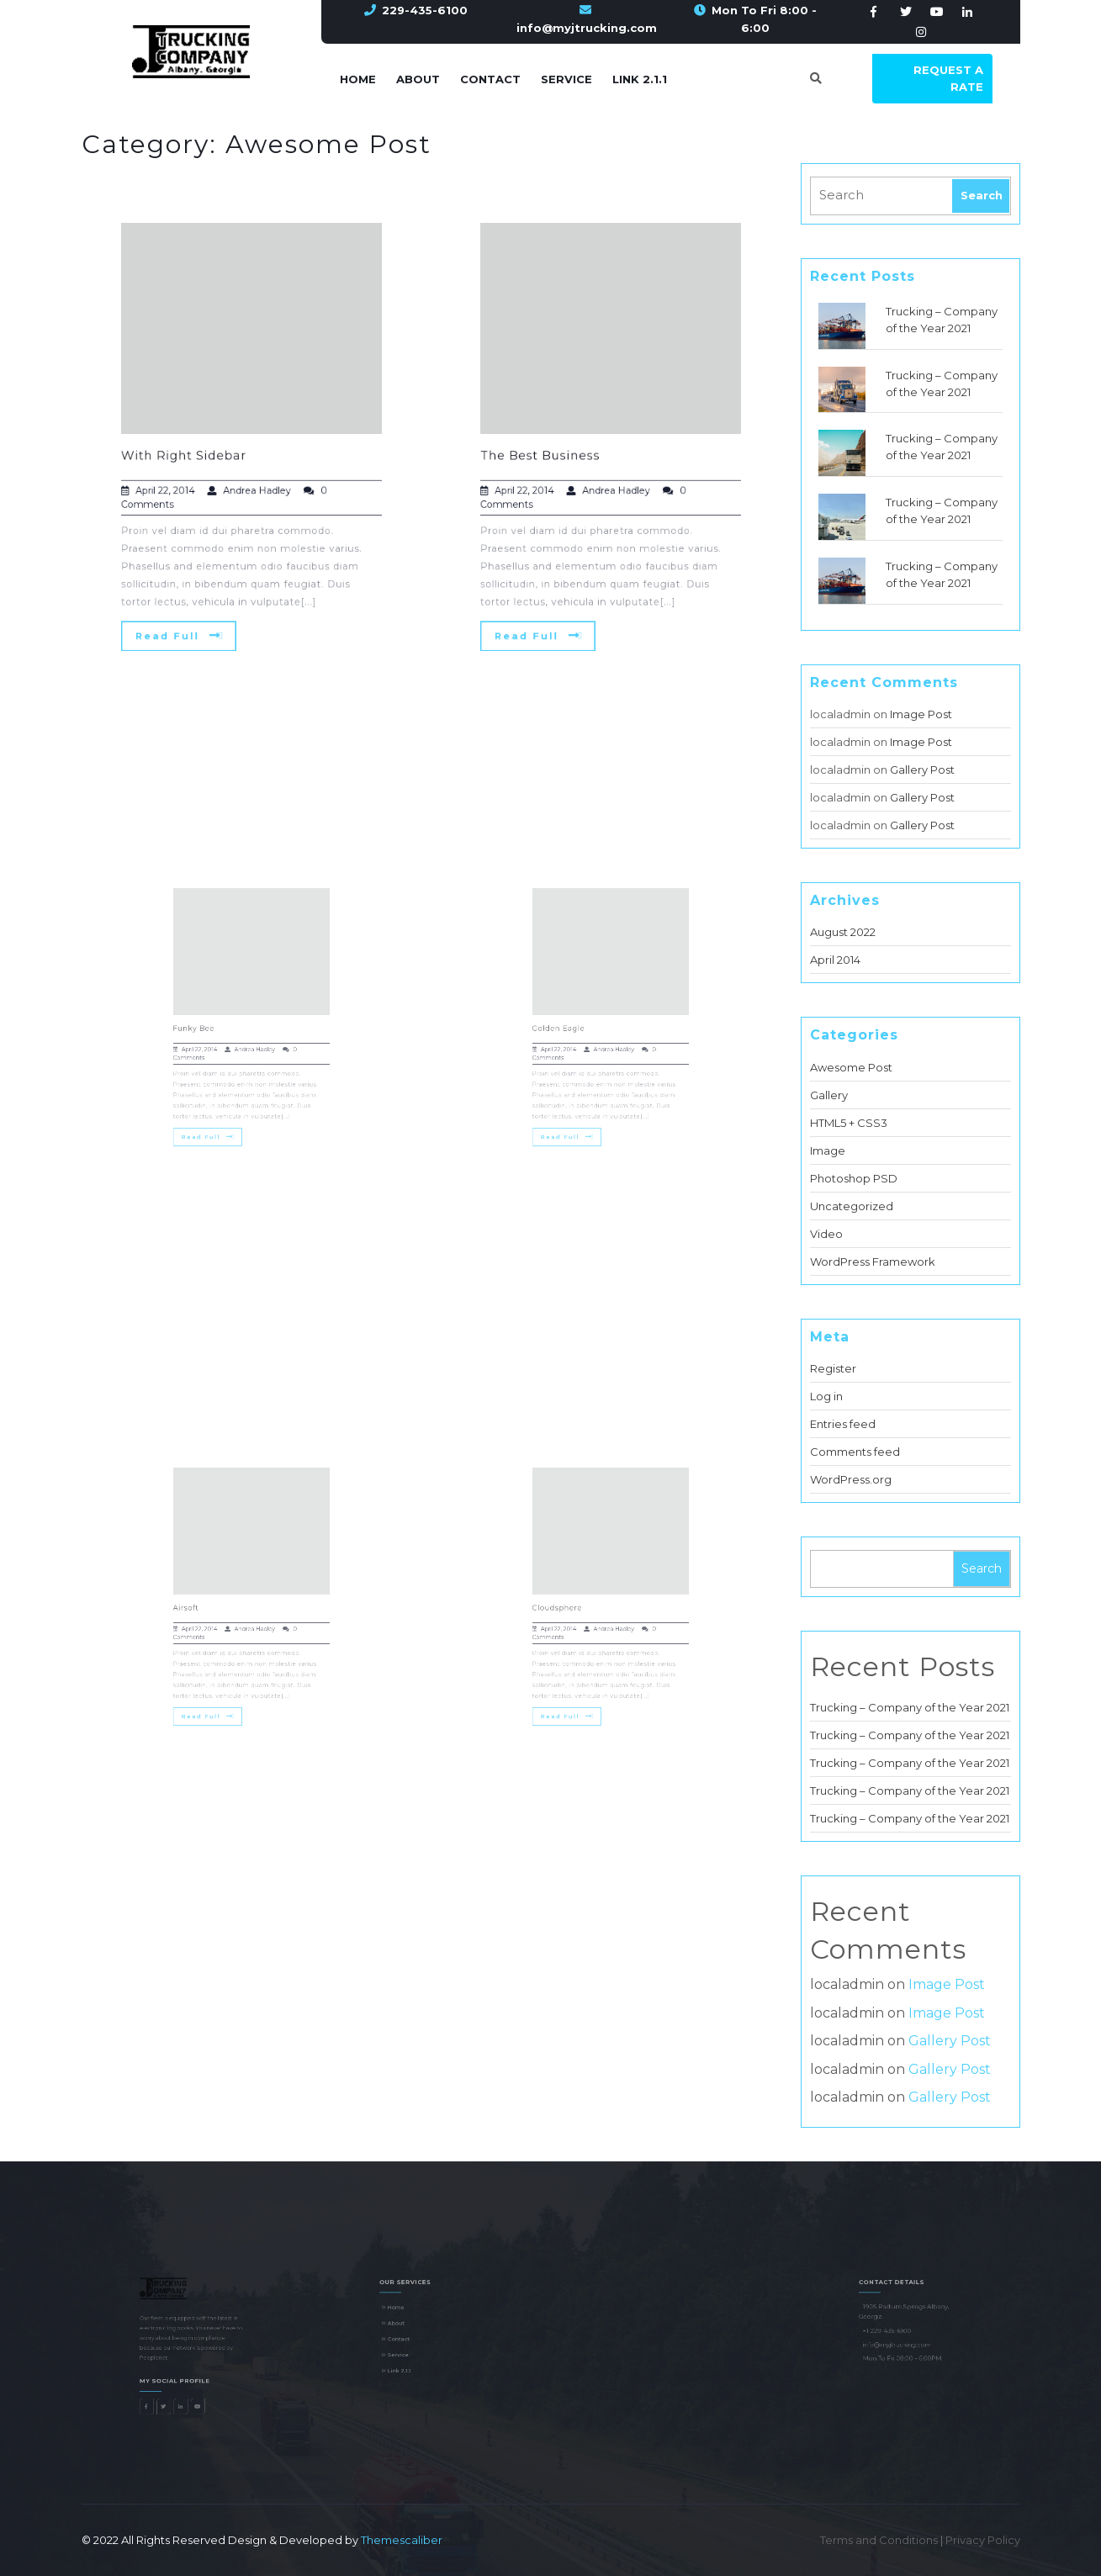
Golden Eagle (571, 1025)
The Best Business (549, 453)
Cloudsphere (571, 1605)
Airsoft (201, 1605)
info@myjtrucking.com (586, 27)
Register (833, 1368)
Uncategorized (851, 1206)
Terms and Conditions (880, 2540)
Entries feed (843, 1424)
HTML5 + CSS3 (848, 1122)
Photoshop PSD (853, 1178)
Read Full (187, 610)
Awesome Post (851, 1067)
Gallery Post (922, 769)
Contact (490, 79)
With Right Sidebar (191, 453)
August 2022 (843, 932)
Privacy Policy (982, 2540)
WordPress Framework (872, 1261)
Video (826, 1233)
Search (981, 1568)
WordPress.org (851, 1479)
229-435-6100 (425, 10)
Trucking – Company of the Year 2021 (909, 1707)
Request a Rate (948, 78)
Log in (826, 1396)
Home (358, 79)
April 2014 (835, 959)
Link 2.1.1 (639, 79)
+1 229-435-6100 (892, 2336)
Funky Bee (207, 1025)
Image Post (921, 714)
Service (566, 79)
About (418, 79)
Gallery (829, 1095)
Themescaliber (400, 2540)
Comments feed (855, 1451)
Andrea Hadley (255, 484)
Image (827, 1150)
